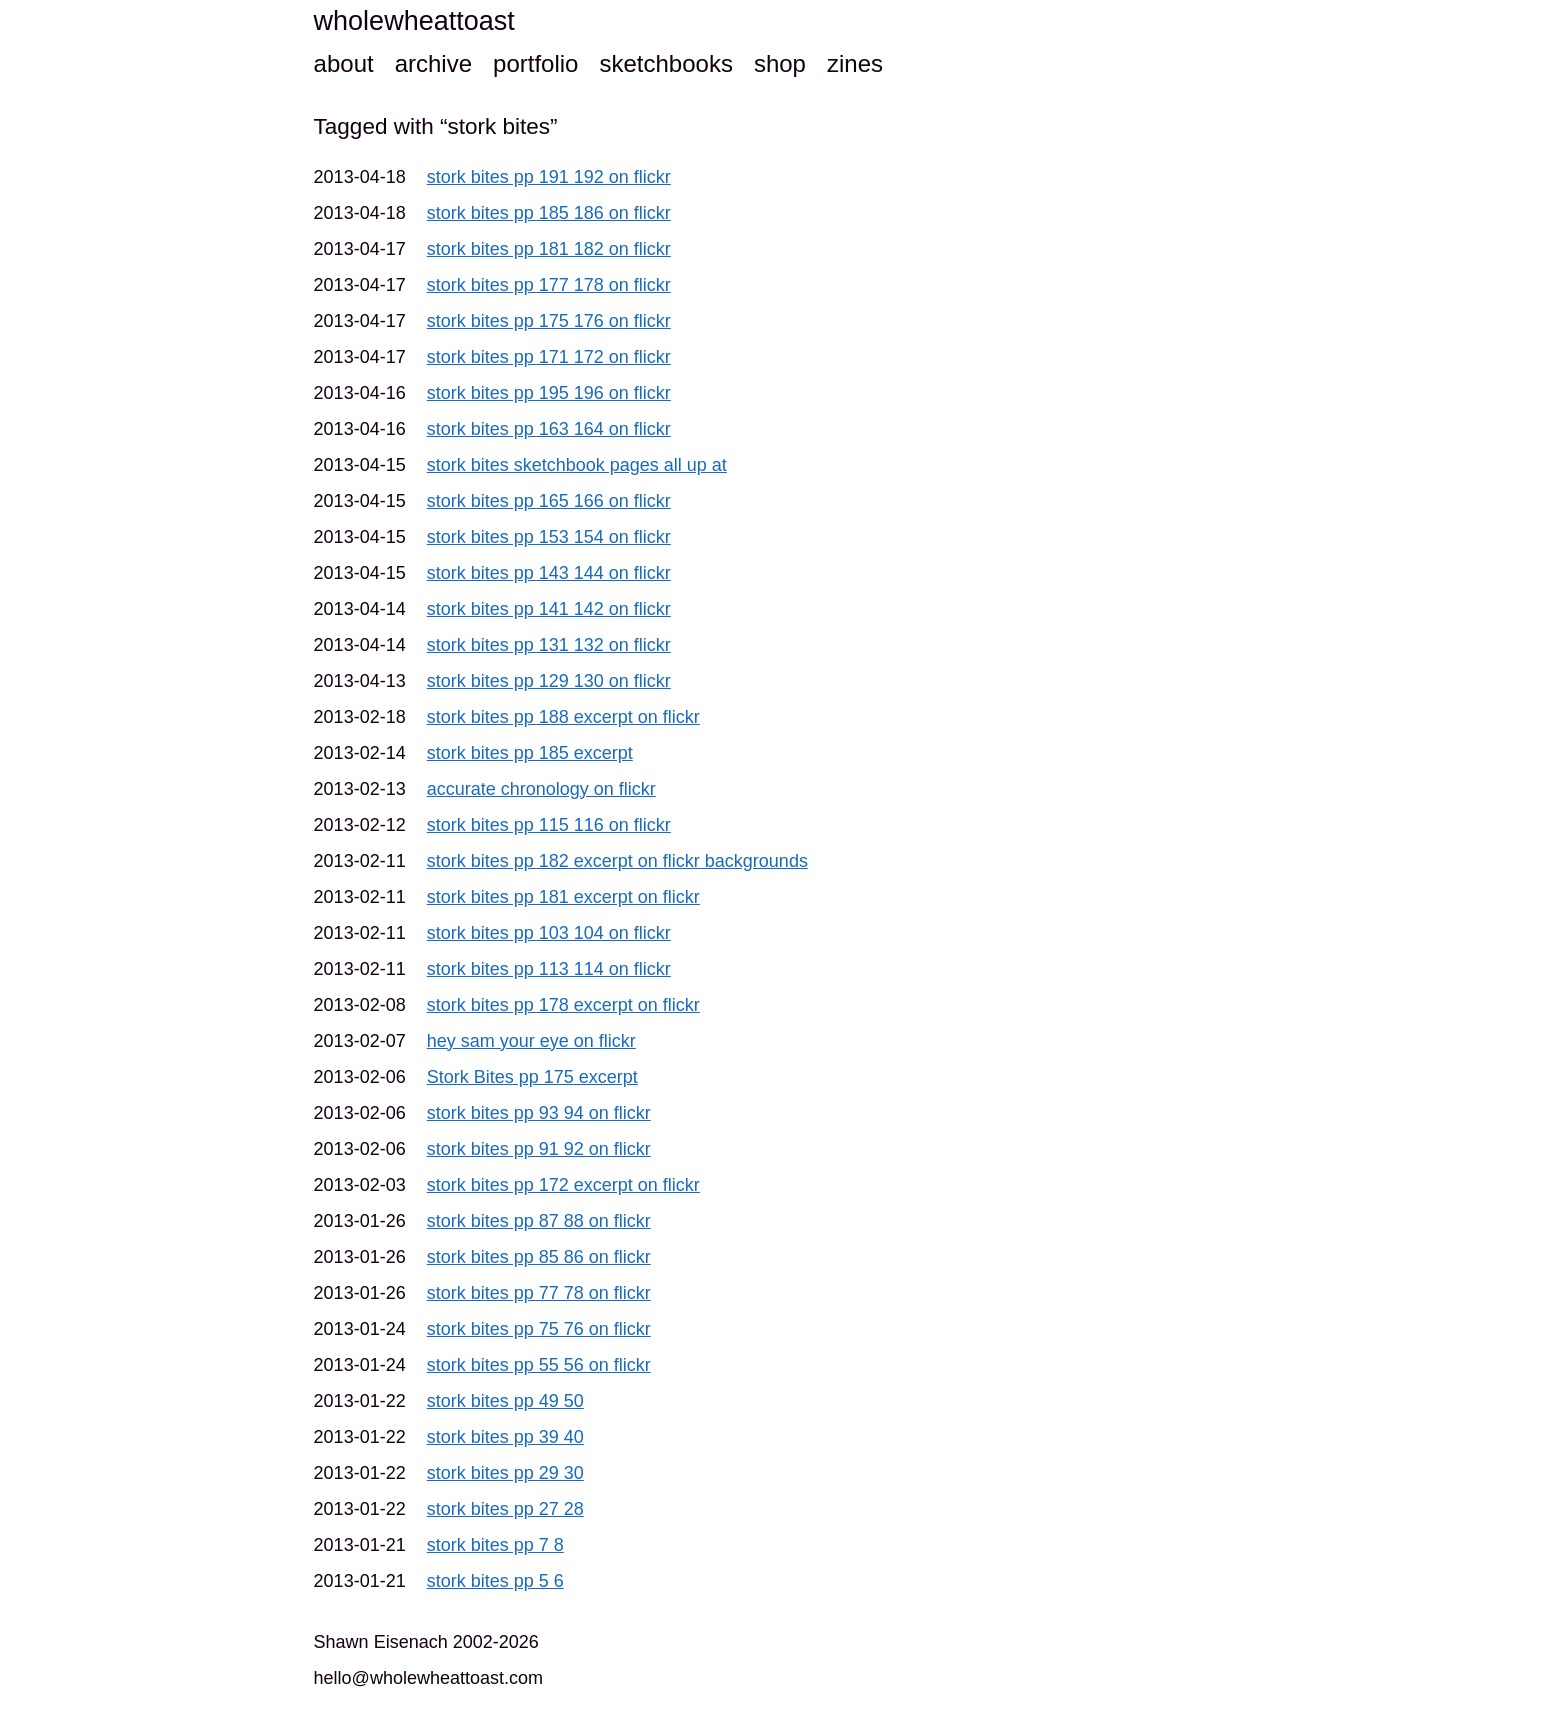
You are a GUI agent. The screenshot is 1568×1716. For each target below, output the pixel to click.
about (344, 63)
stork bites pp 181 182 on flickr (549, 249)
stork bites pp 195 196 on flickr (549, 393)
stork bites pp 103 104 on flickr (549, 933)
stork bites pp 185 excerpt (530, 753)
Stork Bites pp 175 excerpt (532, 1077)
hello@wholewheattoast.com (428, 1678)
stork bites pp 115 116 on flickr (549, 825)
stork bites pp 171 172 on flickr (549, 357)
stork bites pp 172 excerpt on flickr (563, 1185)
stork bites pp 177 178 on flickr (549, 285)
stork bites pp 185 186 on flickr (549, 213)
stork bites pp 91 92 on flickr (539, 1149)
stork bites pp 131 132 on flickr (549, 645)
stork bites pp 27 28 (505, 1509)
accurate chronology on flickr (541, 789)
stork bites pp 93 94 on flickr (539, 1113)
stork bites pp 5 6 (495, 1581)
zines (855, 63)
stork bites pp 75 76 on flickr (539, 1329)
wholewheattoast (414, 21)
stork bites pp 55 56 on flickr (539, 1365)
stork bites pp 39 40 (505, 1437)
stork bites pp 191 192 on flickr (549, 177)
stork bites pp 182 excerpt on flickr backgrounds (617, 861)
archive (433, 63)
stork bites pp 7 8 (495, 1545)
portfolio (535, 63)
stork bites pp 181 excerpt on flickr (563, 897)
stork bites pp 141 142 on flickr (549, 609)
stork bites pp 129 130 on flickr (549, 681)
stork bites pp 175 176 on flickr (549, 321)
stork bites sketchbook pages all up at (577, 465)
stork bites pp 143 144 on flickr (549, 573)
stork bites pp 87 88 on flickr (539, 1221)
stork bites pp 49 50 (505, 1401)
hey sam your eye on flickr (531, 1041)
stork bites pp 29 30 (505, 1473)
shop (780, 63)
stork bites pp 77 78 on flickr (539, 1293)
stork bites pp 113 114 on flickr (549, 969)
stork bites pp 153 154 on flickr (549, 537)
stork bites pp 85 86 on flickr (539, 1257)
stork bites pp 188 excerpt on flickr (563, 717)
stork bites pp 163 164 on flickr (549, 429)
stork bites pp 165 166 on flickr (549, 501)
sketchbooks (665, 63)
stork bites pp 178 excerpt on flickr (563, 1005)
